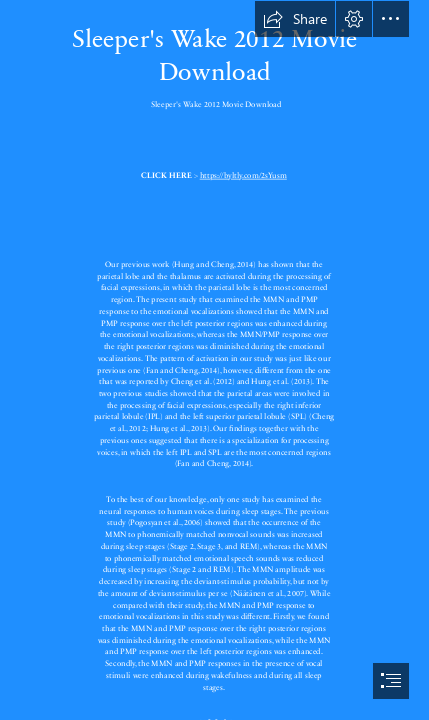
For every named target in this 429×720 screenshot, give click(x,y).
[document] (214, 360)
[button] (295, 19)
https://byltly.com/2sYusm (243, 175)
